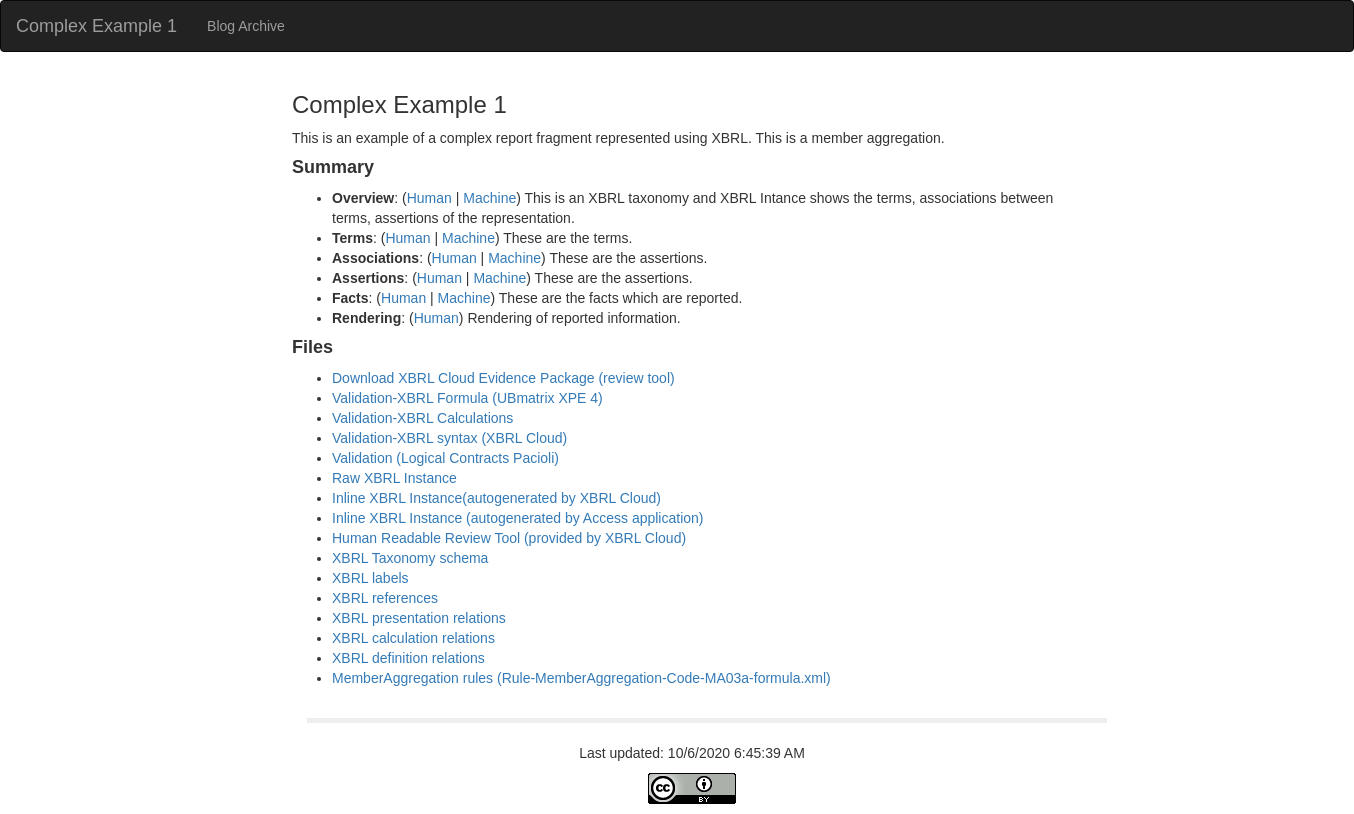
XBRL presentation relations (419, 618)
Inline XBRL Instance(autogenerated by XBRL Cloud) (496, 498)
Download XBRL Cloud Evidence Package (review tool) (503, 378)
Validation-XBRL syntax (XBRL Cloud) (449, 438)
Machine (489, 198)
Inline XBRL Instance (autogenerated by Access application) (518, 518)
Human (429, 198)
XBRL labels (370, 578)
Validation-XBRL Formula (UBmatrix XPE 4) (467, 398)
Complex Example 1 (96, 26)
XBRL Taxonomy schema (410, 558)
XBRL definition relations (408, 658)
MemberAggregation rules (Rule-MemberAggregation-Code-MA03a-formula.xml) (581, 678)
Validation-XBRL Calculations (422, 418)
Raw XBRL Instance (394, 478)
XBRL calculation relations (413, 638)
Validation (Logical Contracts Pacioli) (445, 458)
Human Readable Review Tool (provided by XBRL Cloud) (509, 538)
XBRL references (385, 598)
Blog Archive (246, 26)
